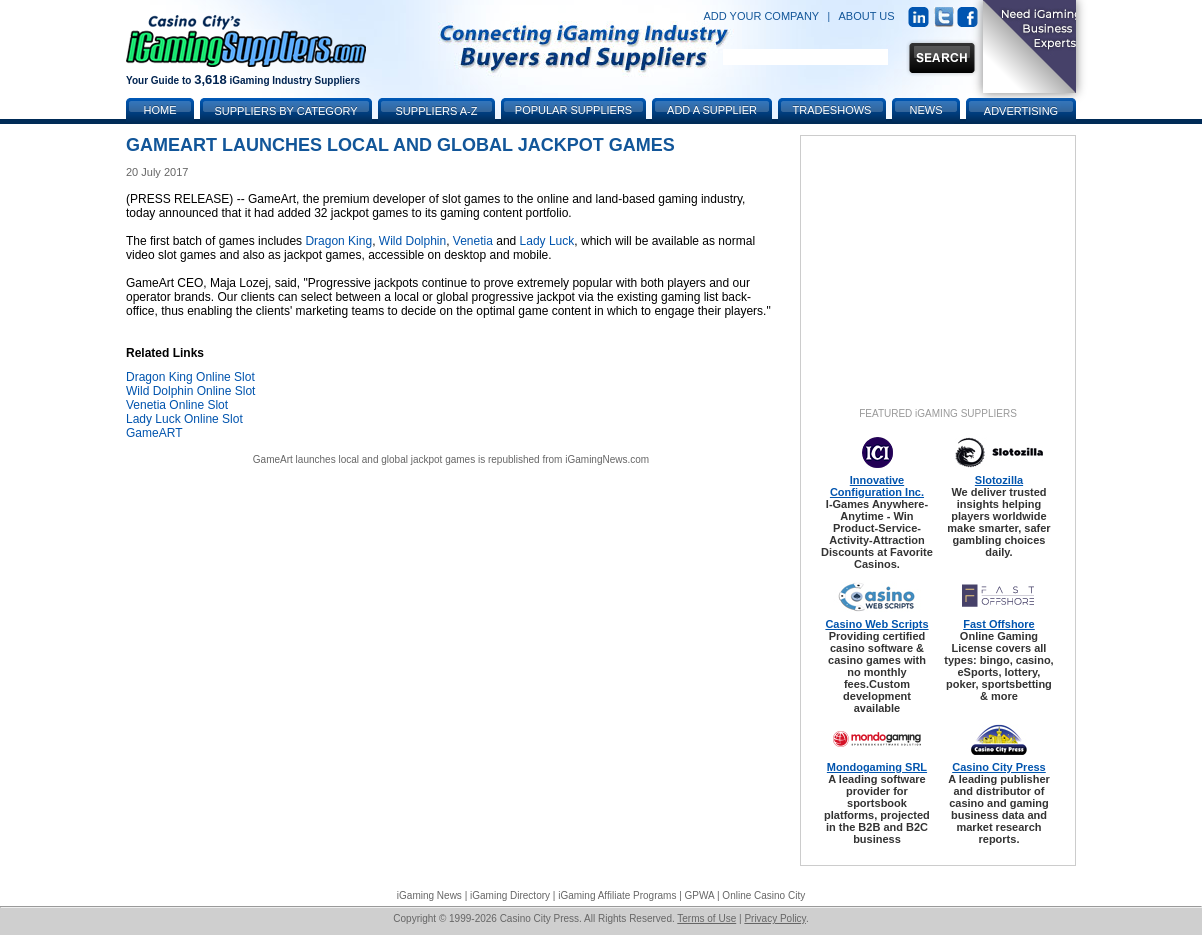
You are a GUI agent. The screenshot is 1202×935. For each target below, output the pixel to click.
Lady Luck (547, 241)
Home (160, 110)
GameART (154, 433)
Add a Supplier (712, 110)
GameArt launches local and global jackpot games (364, 459)
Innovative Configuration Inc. (877, 486)
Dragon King (338, 241)
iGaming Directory (510, 895)
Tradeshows (832, 110)
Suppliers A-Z (437, 111)
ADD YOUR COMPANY (761, 16)
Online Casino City (763, 895)
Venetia (473, 241)
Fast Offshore (999, 624)
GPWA (700, 895)
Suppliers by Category (285, 111)
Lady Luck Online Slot (184, 419)
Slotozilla (999, 480)
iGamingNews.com (607, 459)
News (926, 110)
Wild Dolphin (412, 241)
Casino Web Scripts (876, 624)
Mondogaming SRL (877, 767)
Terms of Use (706, 918)
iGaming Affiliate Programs (617, 895)
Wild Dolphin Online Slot (190, 391)
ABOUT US (867, 16)
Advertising (1021, 111)
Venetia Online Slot (177, 405)
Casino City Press (999, 767)
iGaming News (429, 895)
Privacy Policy (775, 918)
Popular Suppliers (573, 110)
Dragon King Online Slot (190, 377)
